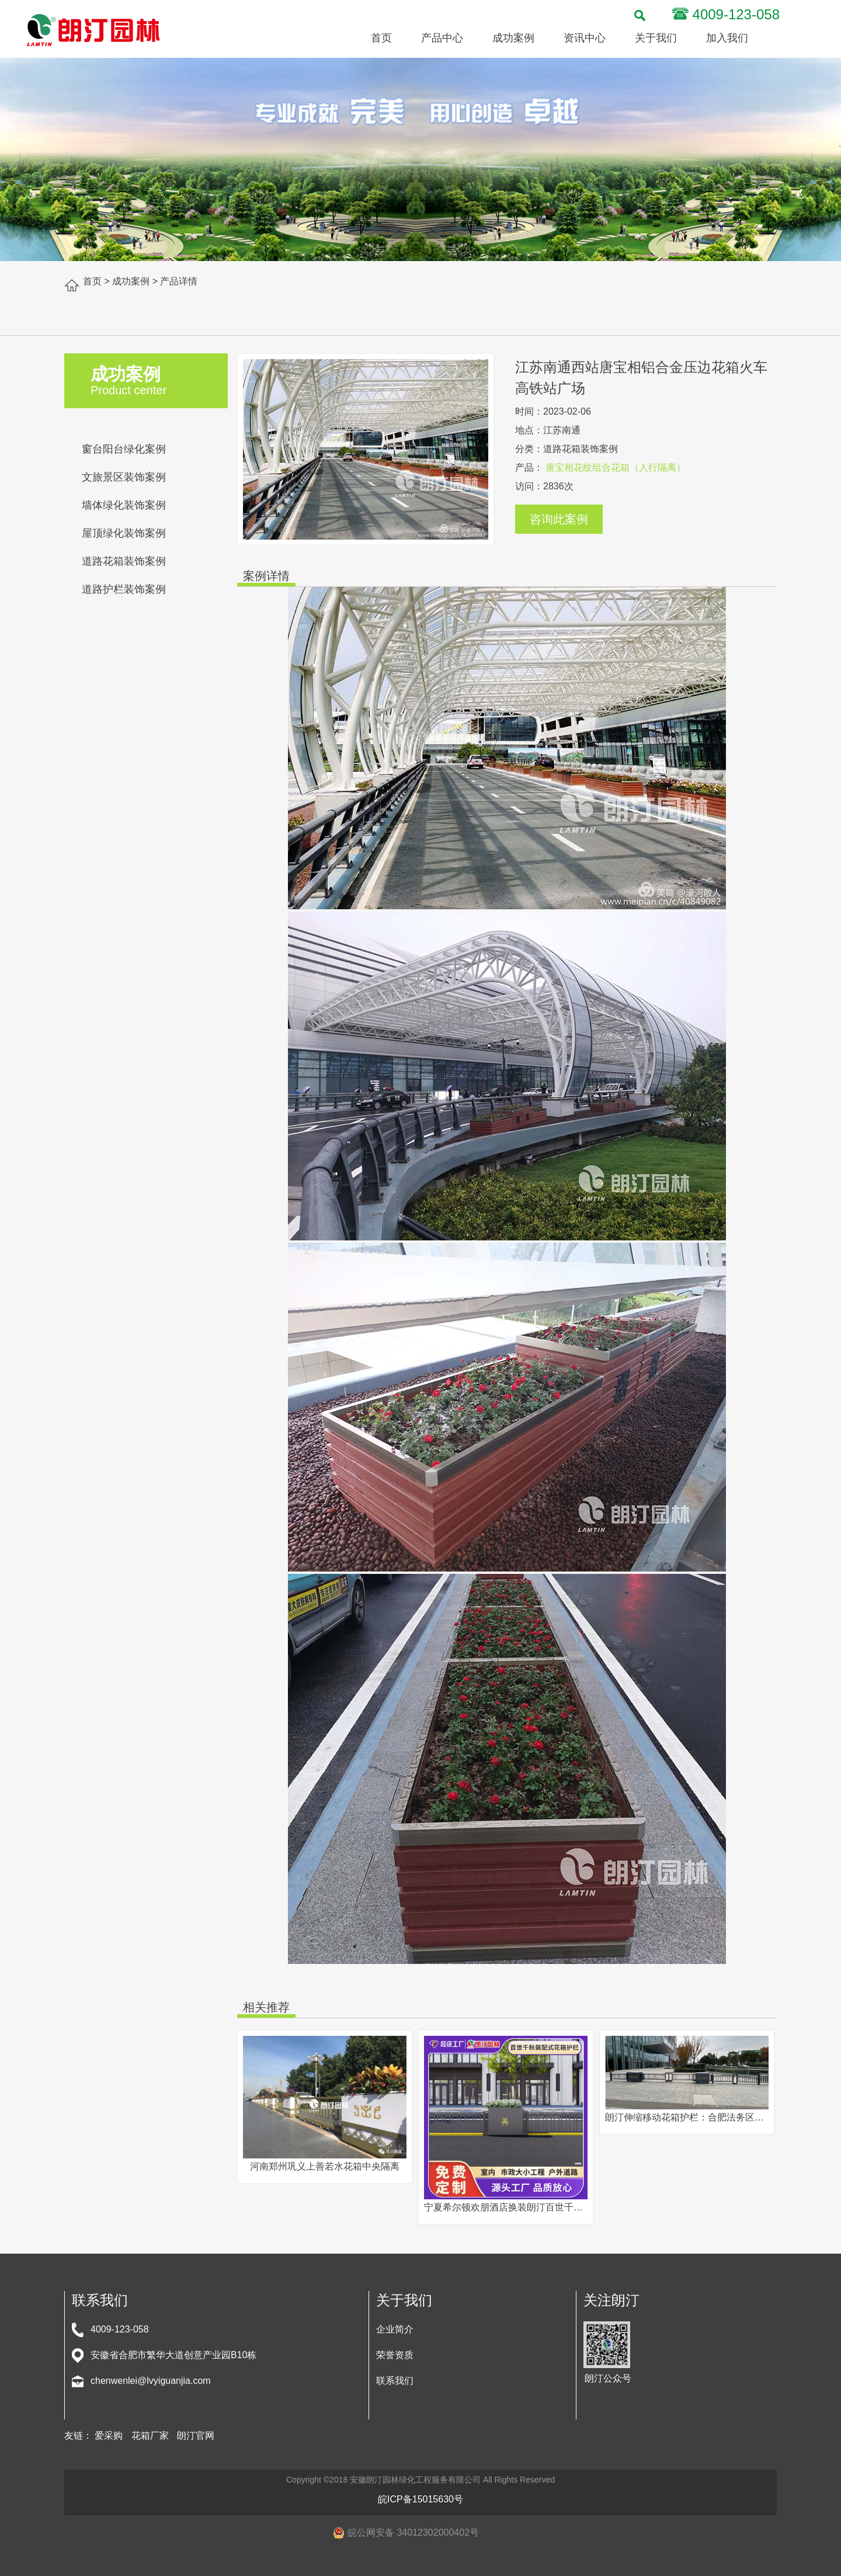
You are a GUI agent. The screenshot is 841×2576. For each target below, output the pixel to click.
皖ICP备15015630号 (420, 2499)
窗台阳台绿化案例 (124, 449)
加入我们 (727, 38)
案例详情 (266, 575)
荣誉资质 (394, 2355)
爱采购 (109, 2436)
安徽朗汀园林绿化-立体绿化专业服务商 (93, 30)
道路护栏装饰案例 (124, 589)
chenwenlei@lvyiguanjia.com (151, 2381)
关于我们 (656, 38)
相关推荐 (266, 2007)
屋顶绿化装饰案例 (124, 533)
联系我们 (394, 2381)
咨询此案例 (559, 519)
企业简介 (394, 2329)
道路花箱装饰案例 (124, 561)
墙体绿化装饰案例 (124, 505)
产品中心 (442, 38)
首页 (381, 38)
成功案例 (513, 38)
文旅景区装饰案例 (124, 477)
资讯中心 (585, 38)
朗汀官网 (195, 2436)
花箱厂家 (150, 2436)
